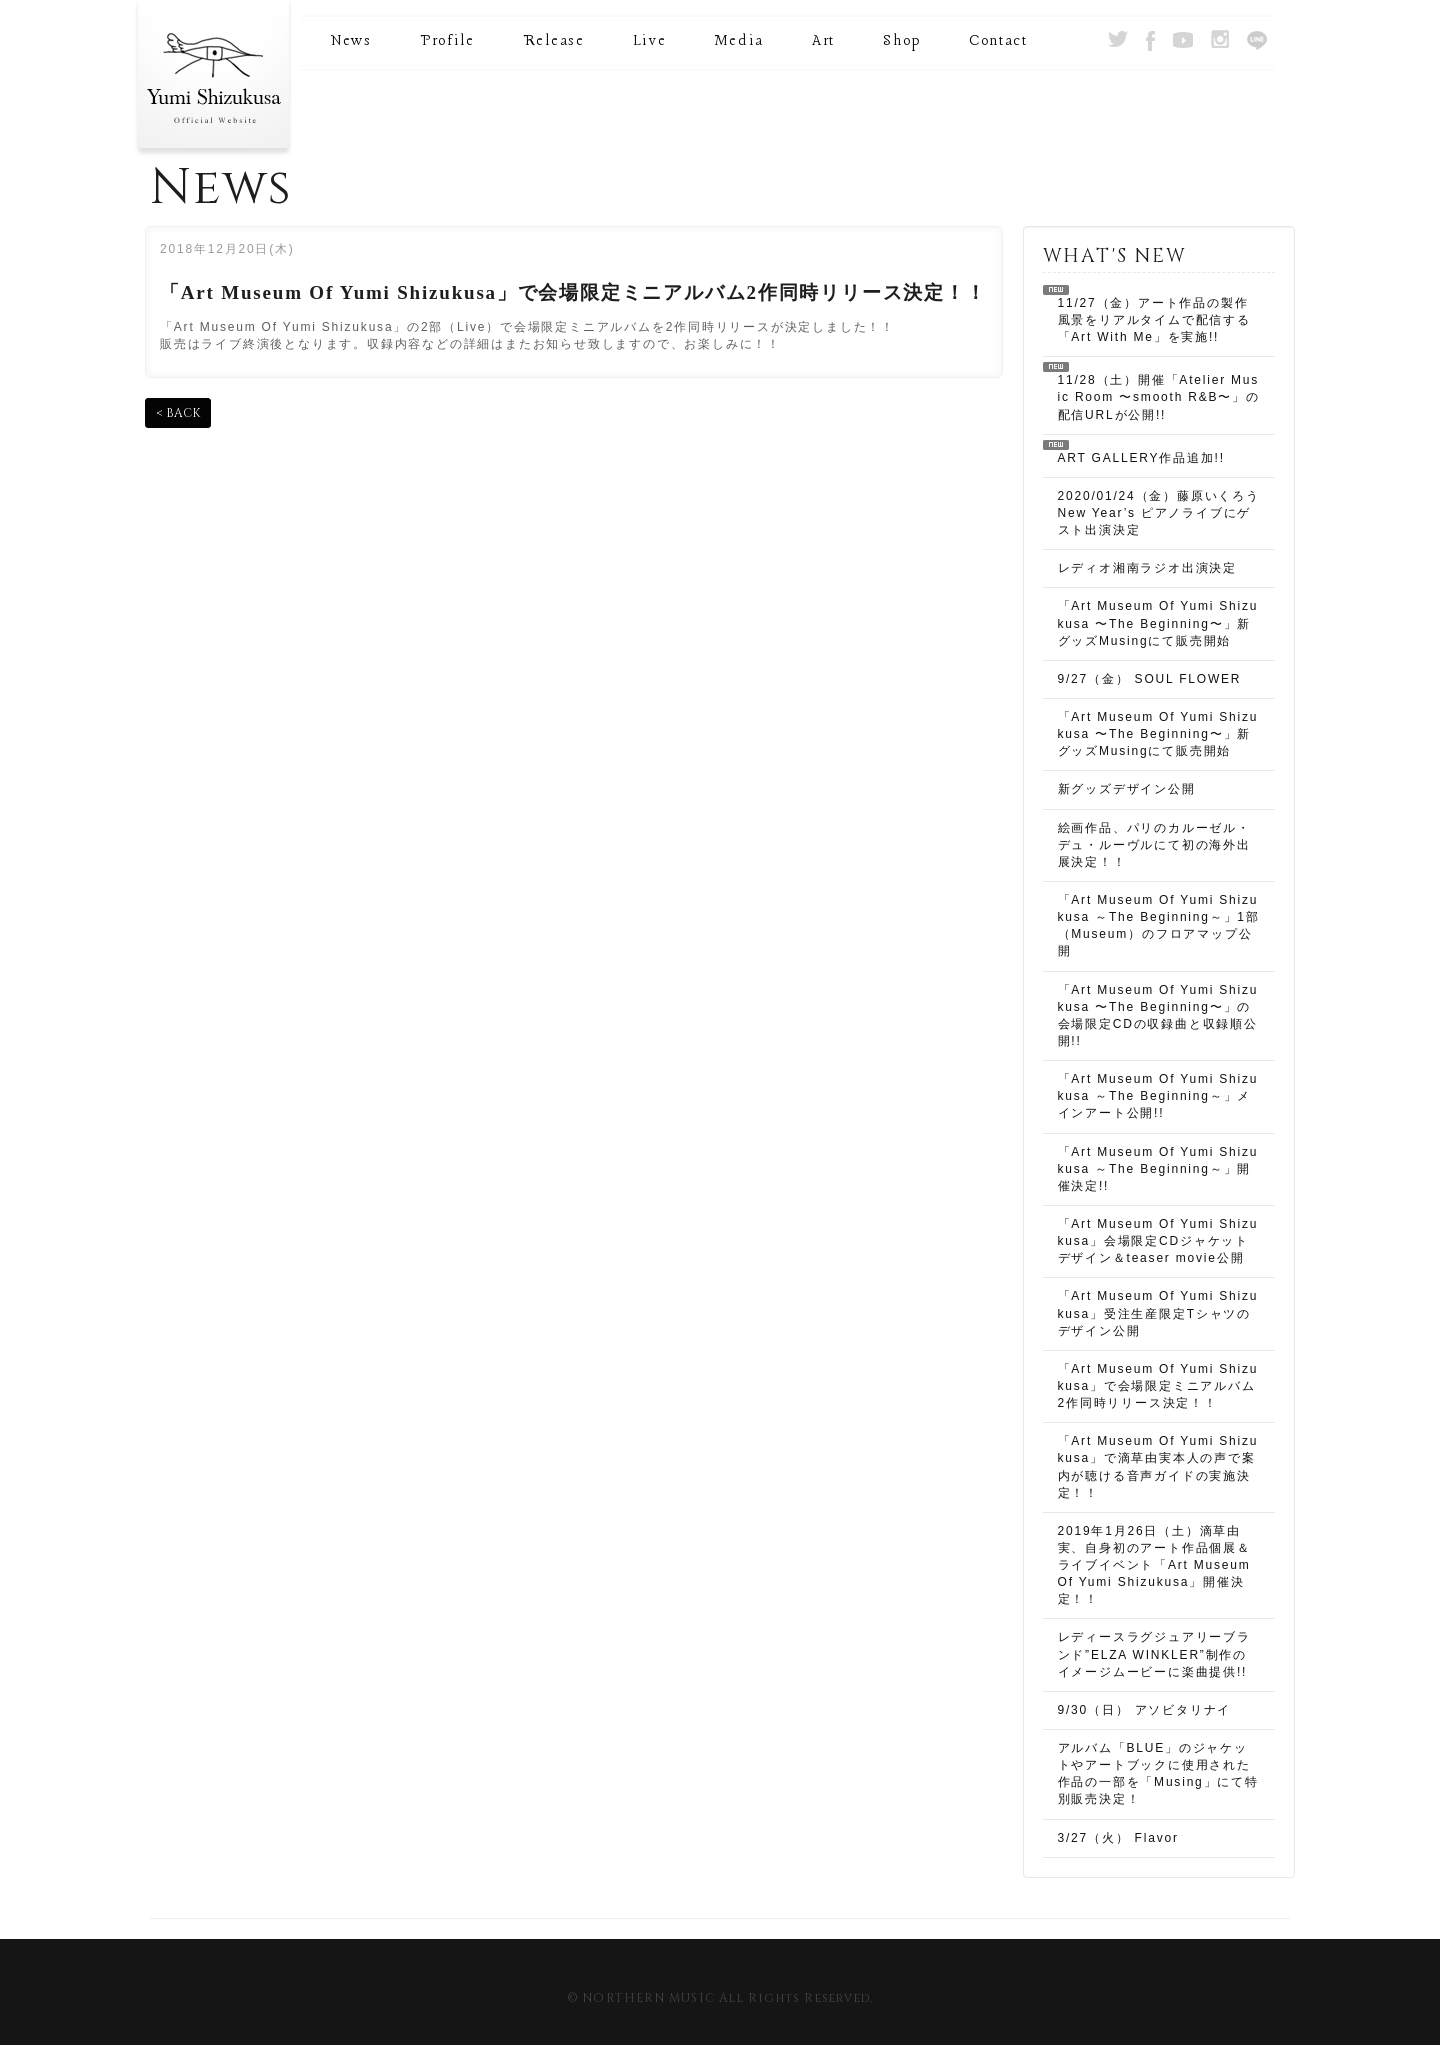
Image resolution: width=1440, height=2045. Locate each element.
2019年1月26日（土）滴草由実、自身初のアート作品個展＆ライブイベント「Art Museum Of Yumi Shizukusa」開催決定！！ (1154, 1565)
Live (650, 41)
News (351, 41)
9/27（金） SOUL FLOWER (1150, 679)
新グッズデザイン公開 (1127, 789)
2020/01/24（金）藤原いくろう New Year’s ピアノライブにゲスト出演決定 (1159, 513)
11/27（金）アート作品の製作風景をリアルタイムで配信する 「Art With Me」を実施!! (1154, 320)
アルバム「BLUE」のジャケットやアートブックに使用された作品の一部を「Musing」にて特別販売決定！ (1158, 1773)
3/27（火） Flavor (1118, 1838)
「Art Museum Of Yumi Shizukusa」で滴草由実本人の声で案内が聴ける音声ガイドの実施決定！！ (1158, 1466)
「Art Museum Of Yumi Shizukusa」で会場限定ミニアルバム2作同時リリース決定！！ (1158, 1386)
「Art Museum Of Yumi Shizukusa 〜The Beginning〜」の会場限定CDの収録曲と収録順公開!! (1158, 1015)
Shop (902, 41)
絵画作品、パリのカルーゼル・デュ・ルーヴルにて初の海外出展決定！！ (1154, 845)
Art (823, 41)
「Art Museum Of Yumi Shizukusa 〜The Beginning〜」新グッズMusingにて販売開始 (1158, 623)
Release (554, 41)
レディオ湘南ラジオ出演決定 (1147, 568)
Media (739, 41)
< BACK (178, 413)
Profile (447, 41)
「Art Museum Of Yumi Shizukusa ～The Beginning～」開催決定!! (1158, 1169)
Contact (998, 41)
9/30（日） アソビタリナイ (1145, 1710)
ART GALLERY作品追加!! (1141, 458)
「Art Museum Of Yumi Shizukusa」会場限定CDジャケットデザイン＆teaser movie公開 (1158, 1241)
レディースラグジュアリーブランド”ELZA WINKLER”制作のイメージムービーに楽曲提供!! (1154, 1654)
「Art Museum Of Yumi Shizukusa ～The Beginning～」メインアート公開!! (1158, 1096)
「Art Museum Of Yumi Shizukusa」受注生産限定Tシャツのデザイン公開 (1158, 1313)
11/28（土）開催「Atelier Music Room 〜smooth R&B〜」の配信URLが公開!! (1159, 397)
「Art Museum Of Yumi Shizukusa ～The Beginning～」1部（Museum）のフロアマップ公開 (1159, 925)
